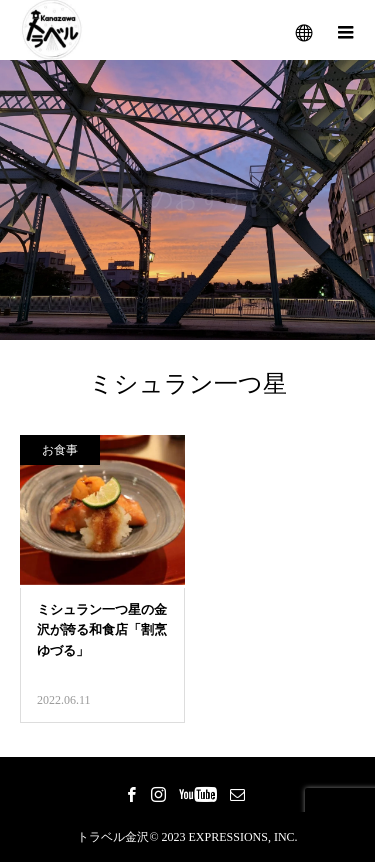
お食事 (60, 450)
